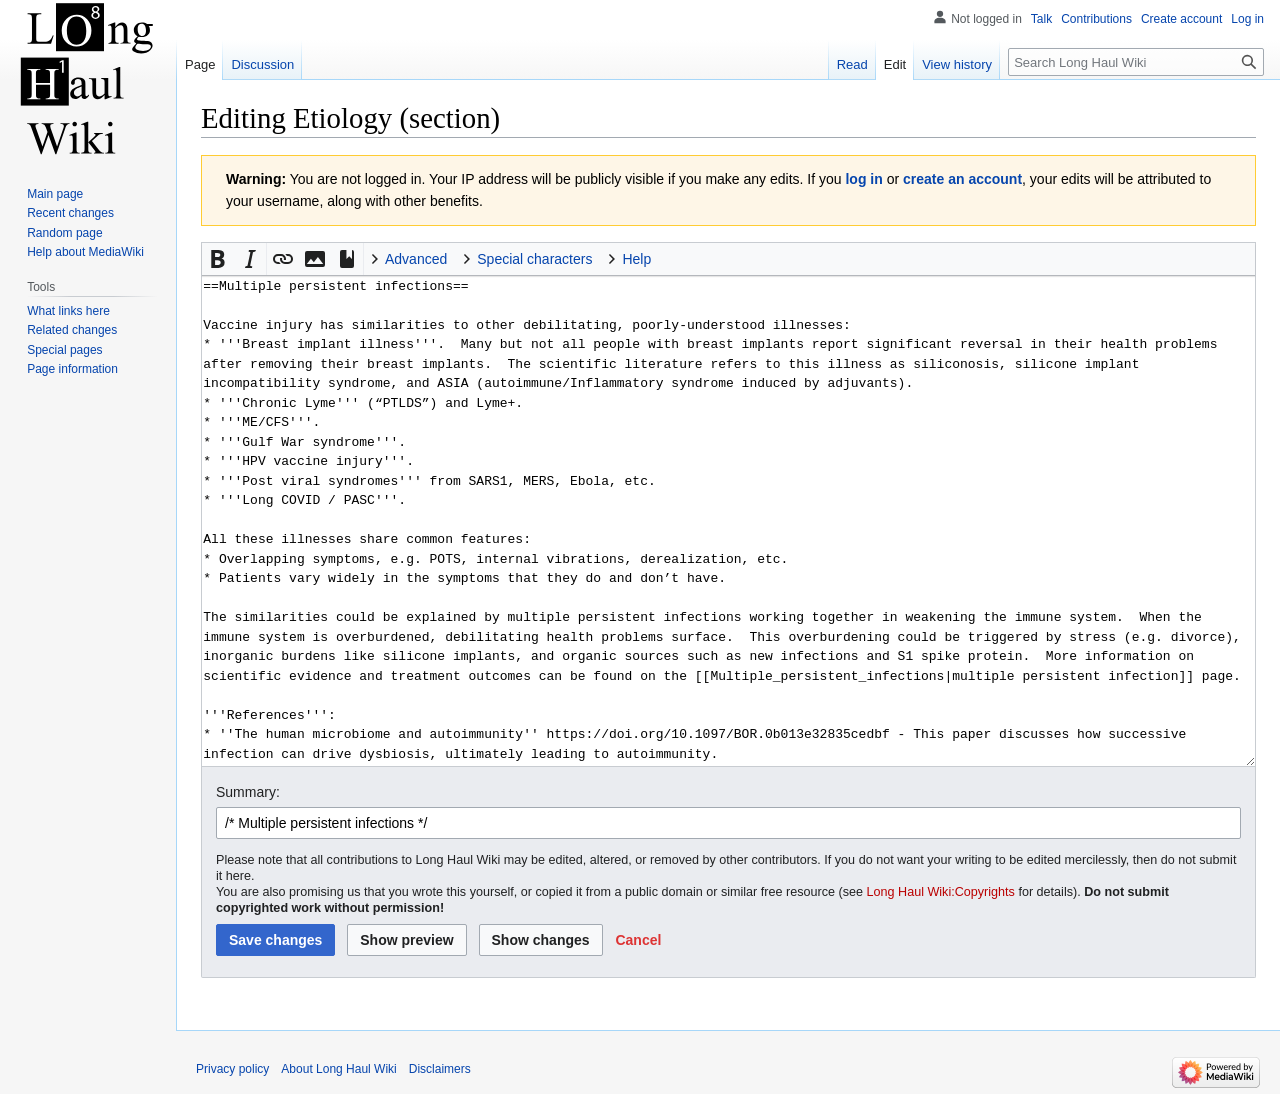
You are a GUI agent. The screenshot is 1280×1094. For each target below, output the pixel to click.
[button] (218, 259)
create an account (962, 179)
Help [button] (636, 259)
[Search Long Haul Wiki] (1136, 62)
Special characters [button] (534, 259)
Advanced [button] (416, 259)
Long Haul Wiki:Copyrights (941, 892)
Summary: (248, 792)
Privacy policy (232, 1069)
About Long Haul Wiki (338, 1069)
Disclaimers (440, 1069)
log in (863, 179)
